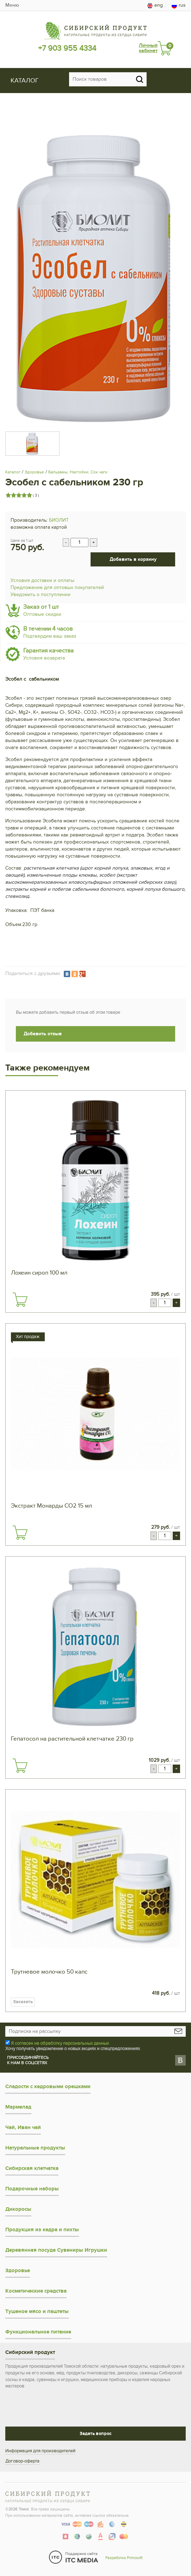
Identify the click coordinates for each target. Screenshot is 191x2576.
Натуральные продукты (35, 2148)
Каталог (12, 472)
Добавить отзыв (43, 1034)
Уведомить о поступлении (40, 594)
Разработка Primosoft (123, 2558)
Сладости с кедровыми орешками (48, 2086)
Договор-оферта (22, 2461)
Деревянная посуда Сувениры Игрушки (56, 2250)
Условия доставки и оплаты (42, 580)
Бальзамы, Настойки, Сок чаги (77, 472)
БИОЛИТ (59, 520)
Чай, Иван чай (23, 2127)
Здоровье (34, 472)
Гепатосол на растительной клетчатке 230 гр (72, 1738)
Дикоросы (18, 2209)
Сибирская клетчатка (31, 2168)
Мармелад (18, 2107)
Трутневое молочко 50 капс (49, 1971)
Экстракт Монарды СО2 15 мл (51, 1505)
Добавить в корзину (133, 559)
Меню (12, 5)
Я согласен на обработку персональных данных (60, 2043)
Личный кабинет (148, 48)
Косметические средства (36, 2291)
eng (155, 5)
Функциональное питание (38, 2332)
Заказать (23, 2002)
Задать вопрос (95, 2433)
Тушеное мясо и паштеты (37, 2311)
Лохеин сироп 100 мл (39, 1272)
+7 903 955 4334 (67, 48)
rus (179, 5)
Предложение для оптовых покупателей (57, 587)
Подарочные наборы (32, 2188)
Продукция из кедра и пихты (42, 2229)
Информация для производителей (40, 2451)
